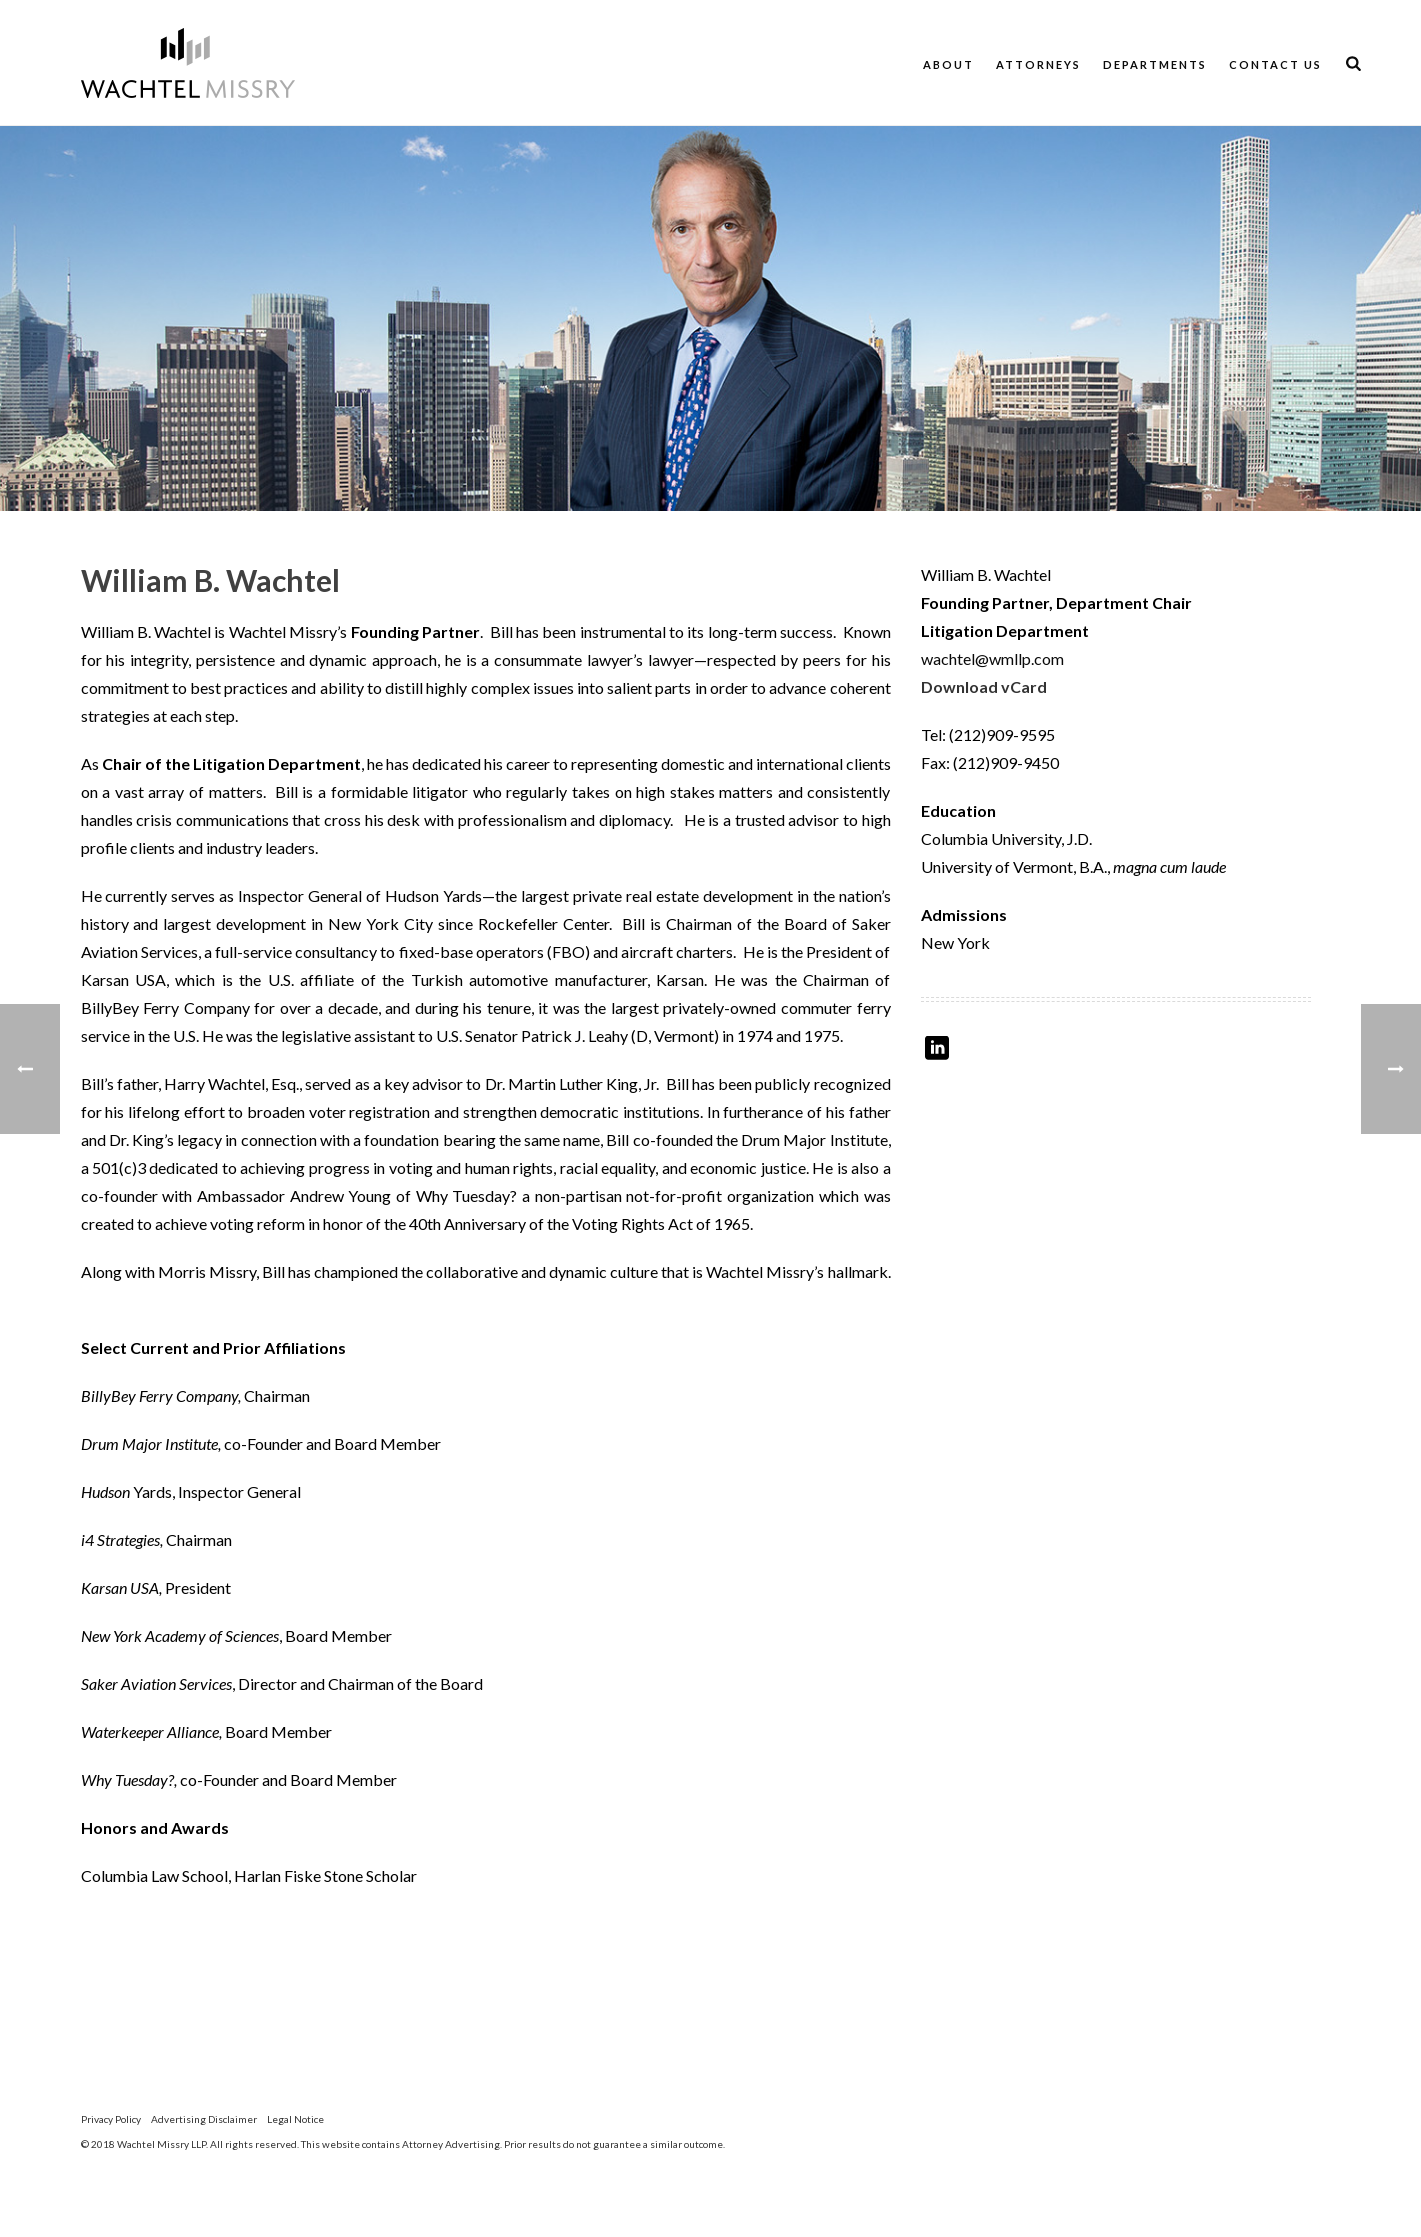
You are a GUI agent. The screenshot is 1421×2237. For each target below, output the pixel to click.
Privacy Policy (111, 2119)
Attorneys (1038, 64)
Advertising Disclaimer (204, 2119)
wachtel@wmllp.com (992, 658)
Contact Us (1275, 64)
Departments (1155, 64)
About (948, 64)
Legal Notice (295, 2119)
